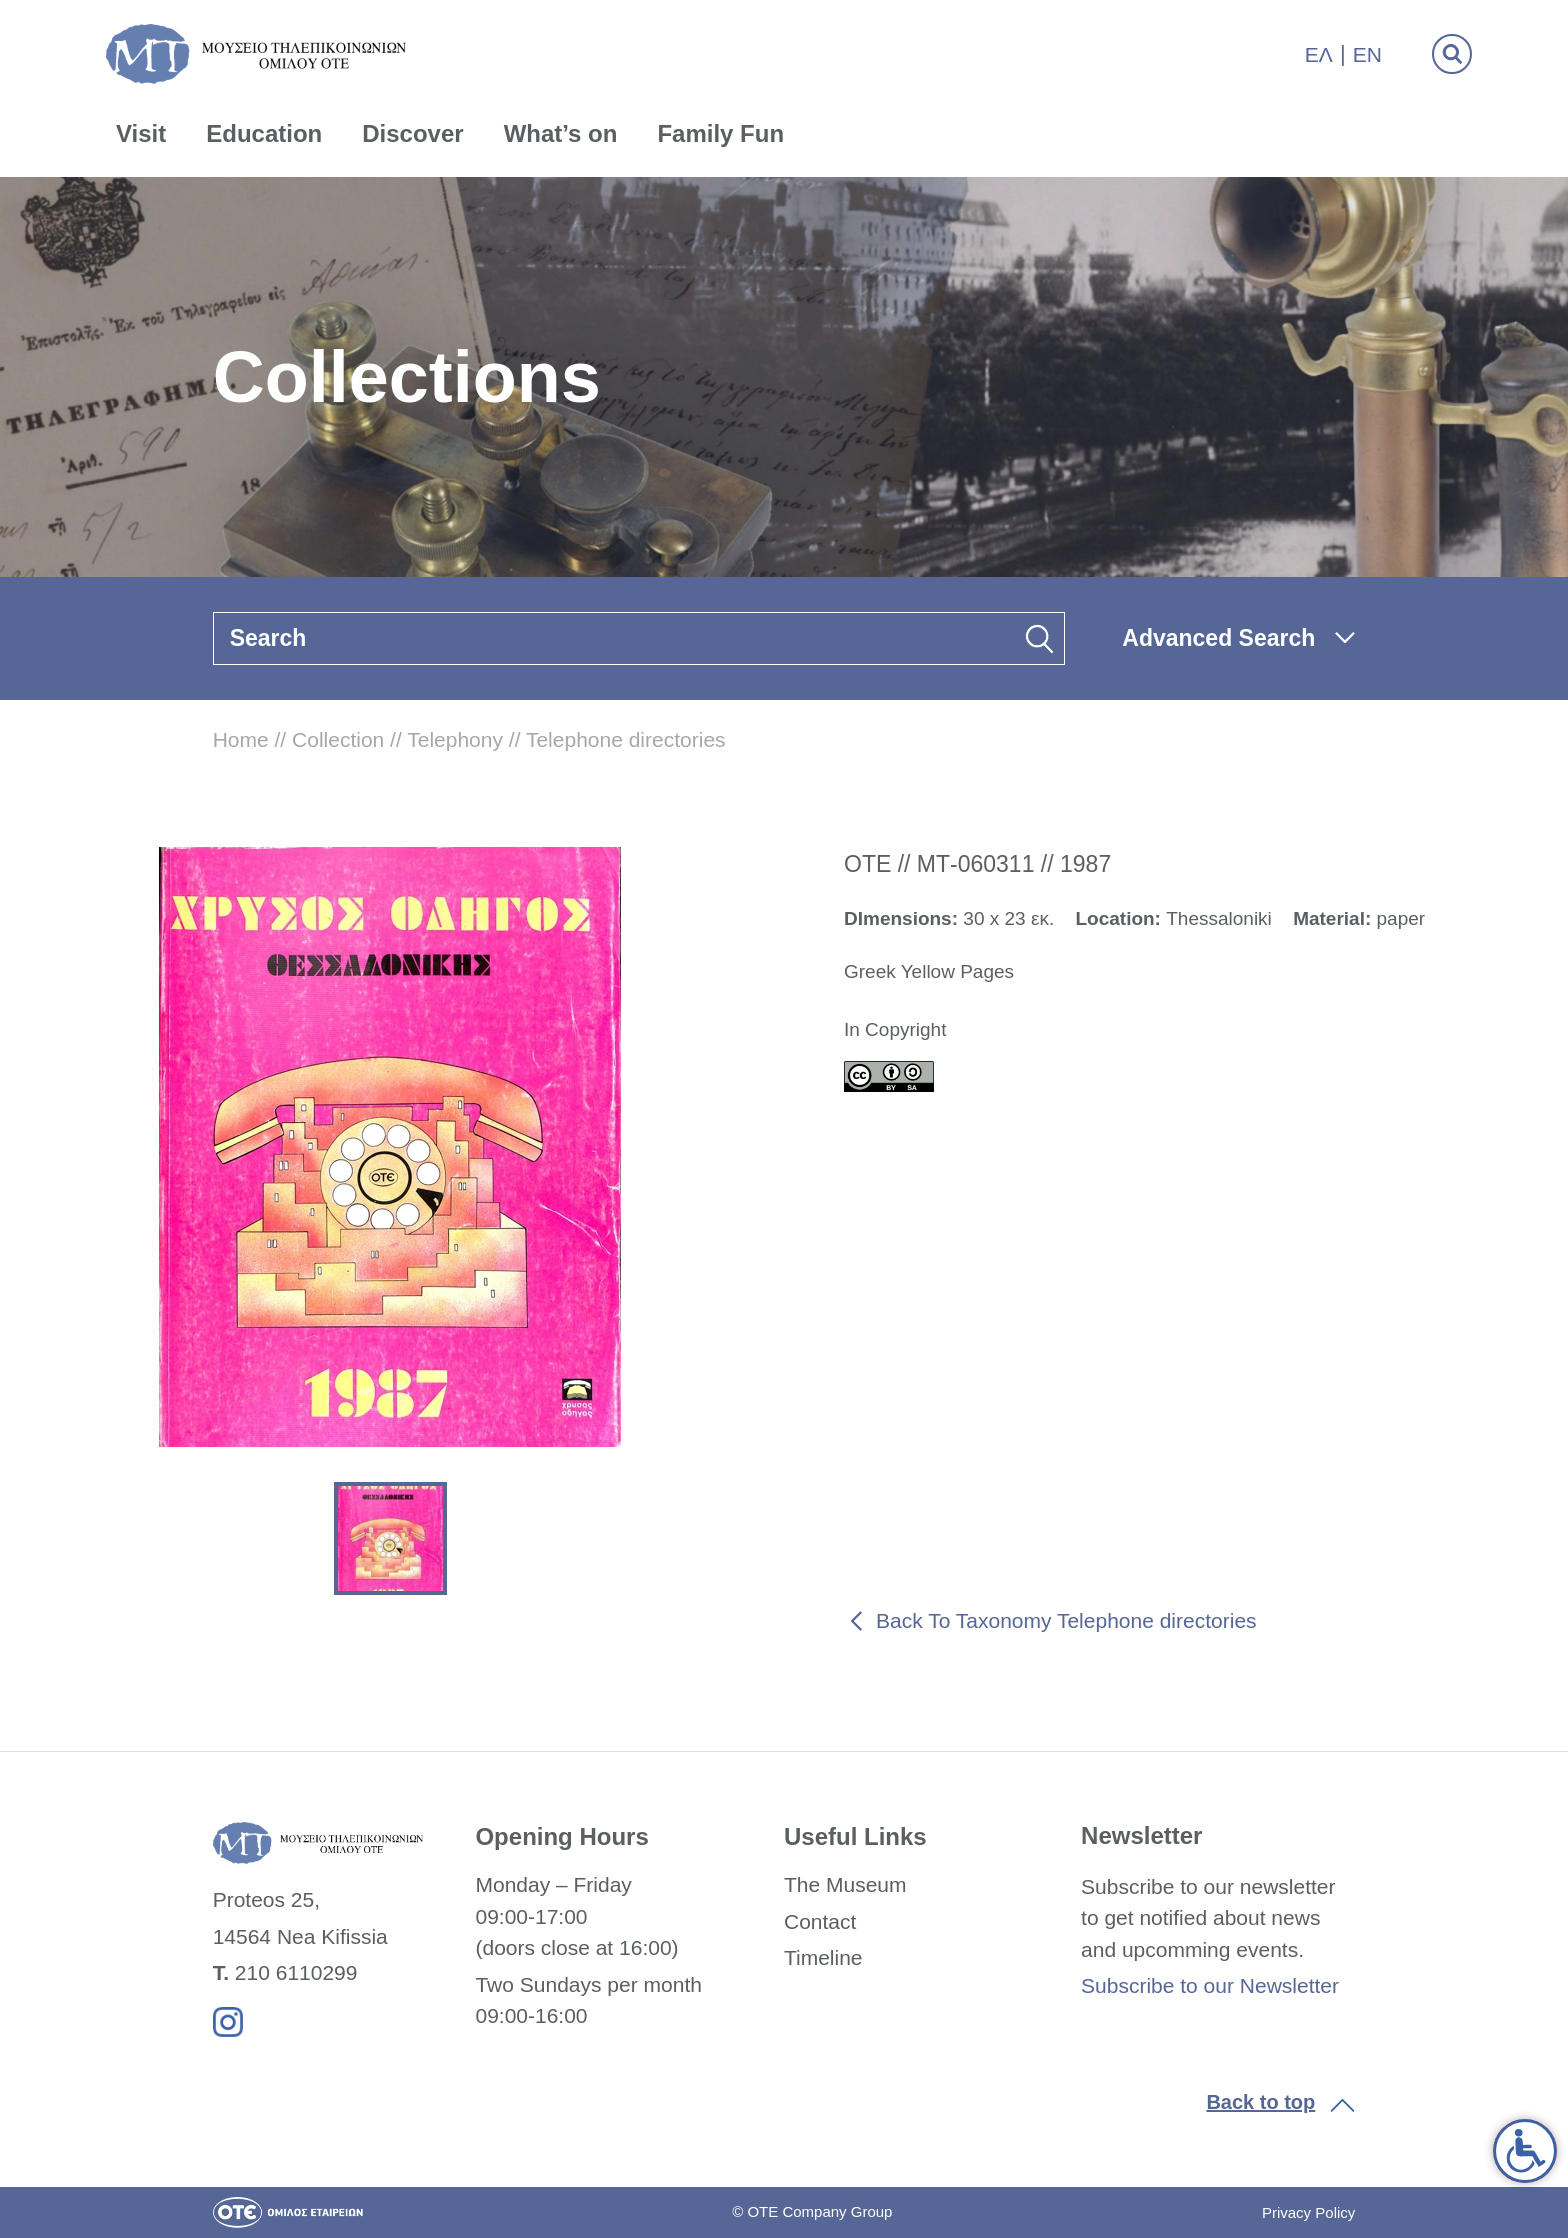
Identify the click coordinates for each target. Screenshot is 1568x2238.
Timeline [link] (823, 1957)
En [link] (1367, 54)
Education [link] (264, 133)
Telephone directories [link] (626, 739)
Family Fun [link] (720, 133)
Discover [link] (412, 133)
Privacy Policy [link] (1308, 2212)
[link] (1525, 2151)
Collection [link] (338, 739)
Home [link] (241, 739)
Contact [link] (820, 1921)
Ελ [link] (1319, 54)
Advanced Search (1218, 638)
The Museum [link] (845, 1884)
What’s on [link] (561, 133)
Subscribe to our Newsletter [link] (1210, 1985)
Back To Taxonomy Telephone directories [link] (1066, 1620)
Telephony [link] (455, 739)
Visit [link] (141, 133)
